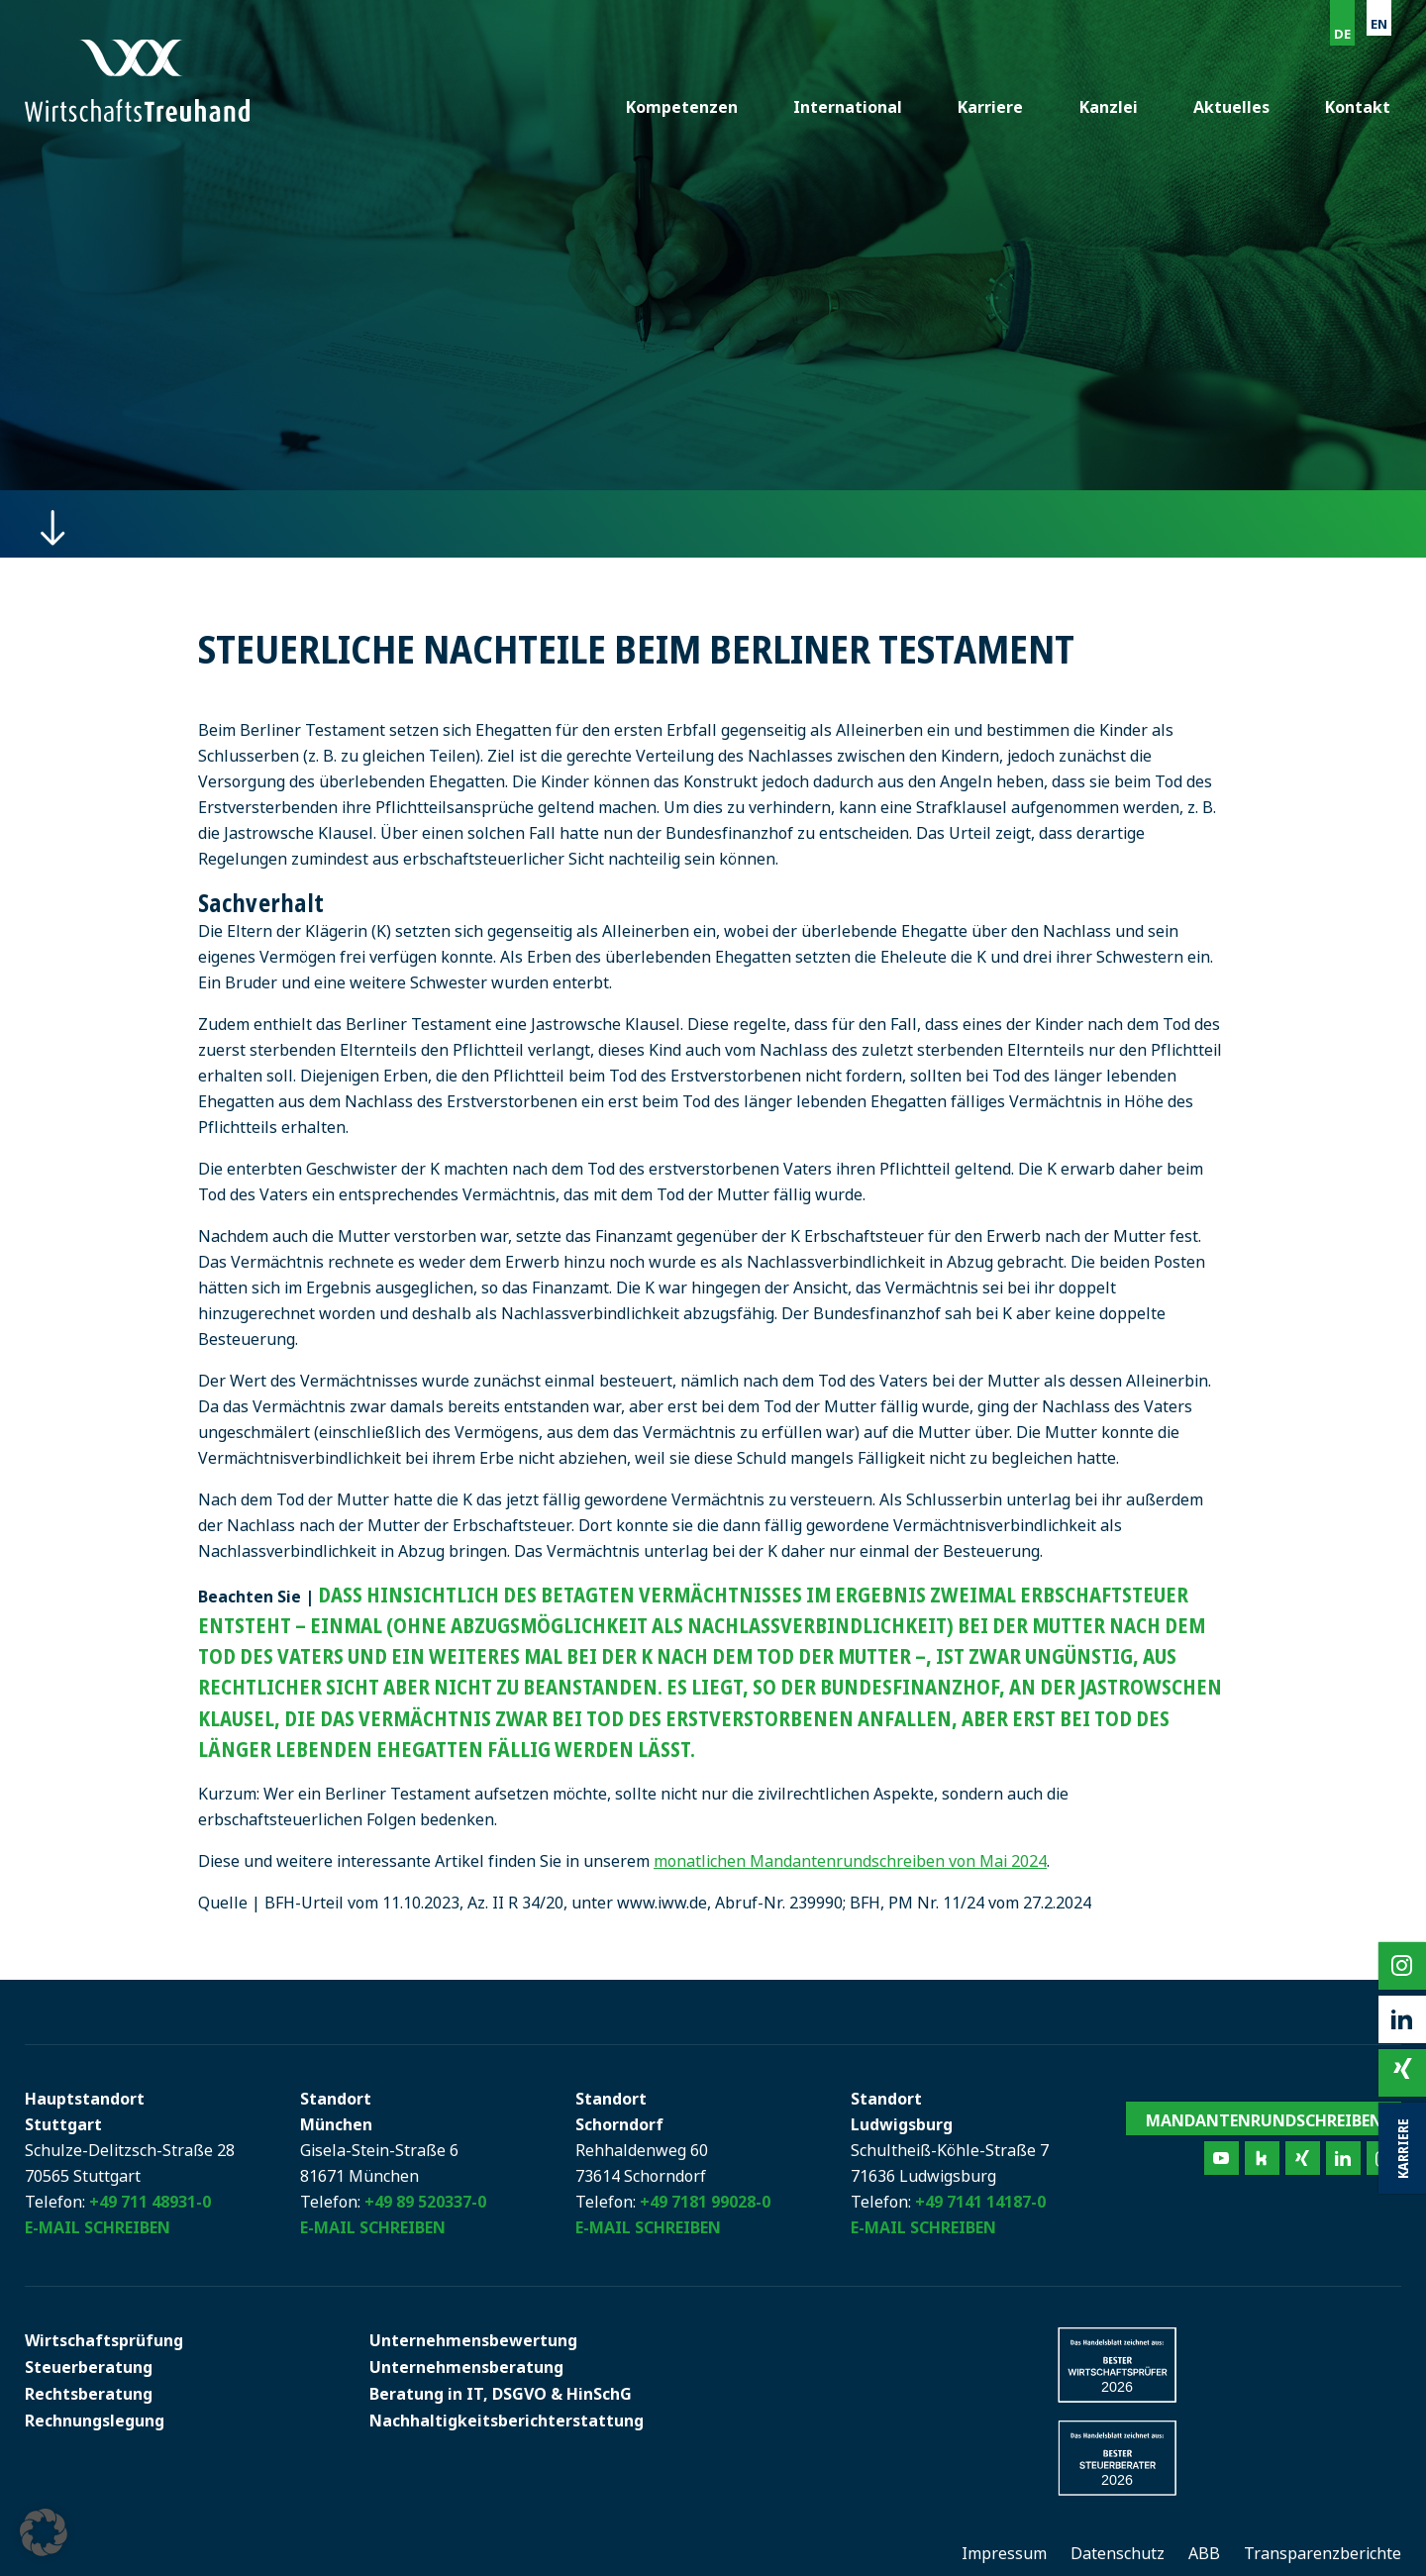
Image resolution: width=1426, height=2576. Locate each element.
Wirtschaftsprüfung (104, 2340)
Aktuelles (1233, 107)
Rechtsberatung (89, 2394)
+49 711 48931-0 (150, 2202)
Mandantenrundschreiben (1264, 2120)
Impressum (1004, 2553)
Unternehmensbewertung (473, 2340)
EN (1379, 24)
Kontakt (1358, 107)
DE (1342, 34)
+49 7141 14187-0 (980, 2202)
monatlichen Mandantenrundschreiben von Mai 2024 (850, 1861)
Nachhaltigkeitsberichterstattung (506, 2420)
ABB (1204, 2553)
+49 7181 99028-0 (705, 2202)
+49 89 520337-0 (425, 2202)
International (853, 107)
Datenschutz (1117, 2553)
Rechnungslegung (94, 2420)
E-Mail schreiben (97, 2227)
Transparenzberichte (1322, 2553)
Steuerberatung (89, 2367)
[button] (43, 2532)
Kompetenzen (689, 107)
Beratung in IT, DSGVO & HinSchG (500, 2394)
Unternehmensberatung (466, 2367)
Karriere (995, 107)
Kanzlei (1111, 107)
